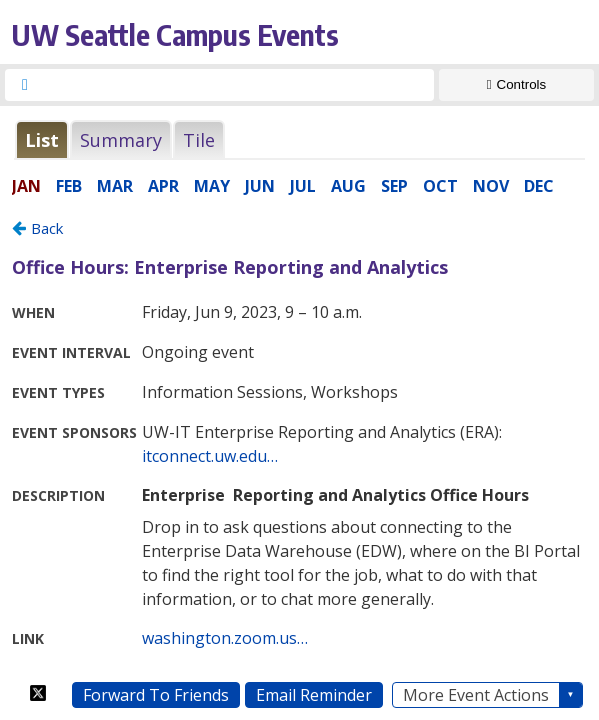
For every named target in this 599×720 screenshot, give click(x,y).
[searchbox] (237, 85)
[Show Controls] (516, 85)
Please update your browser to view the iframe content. (299, 139)
